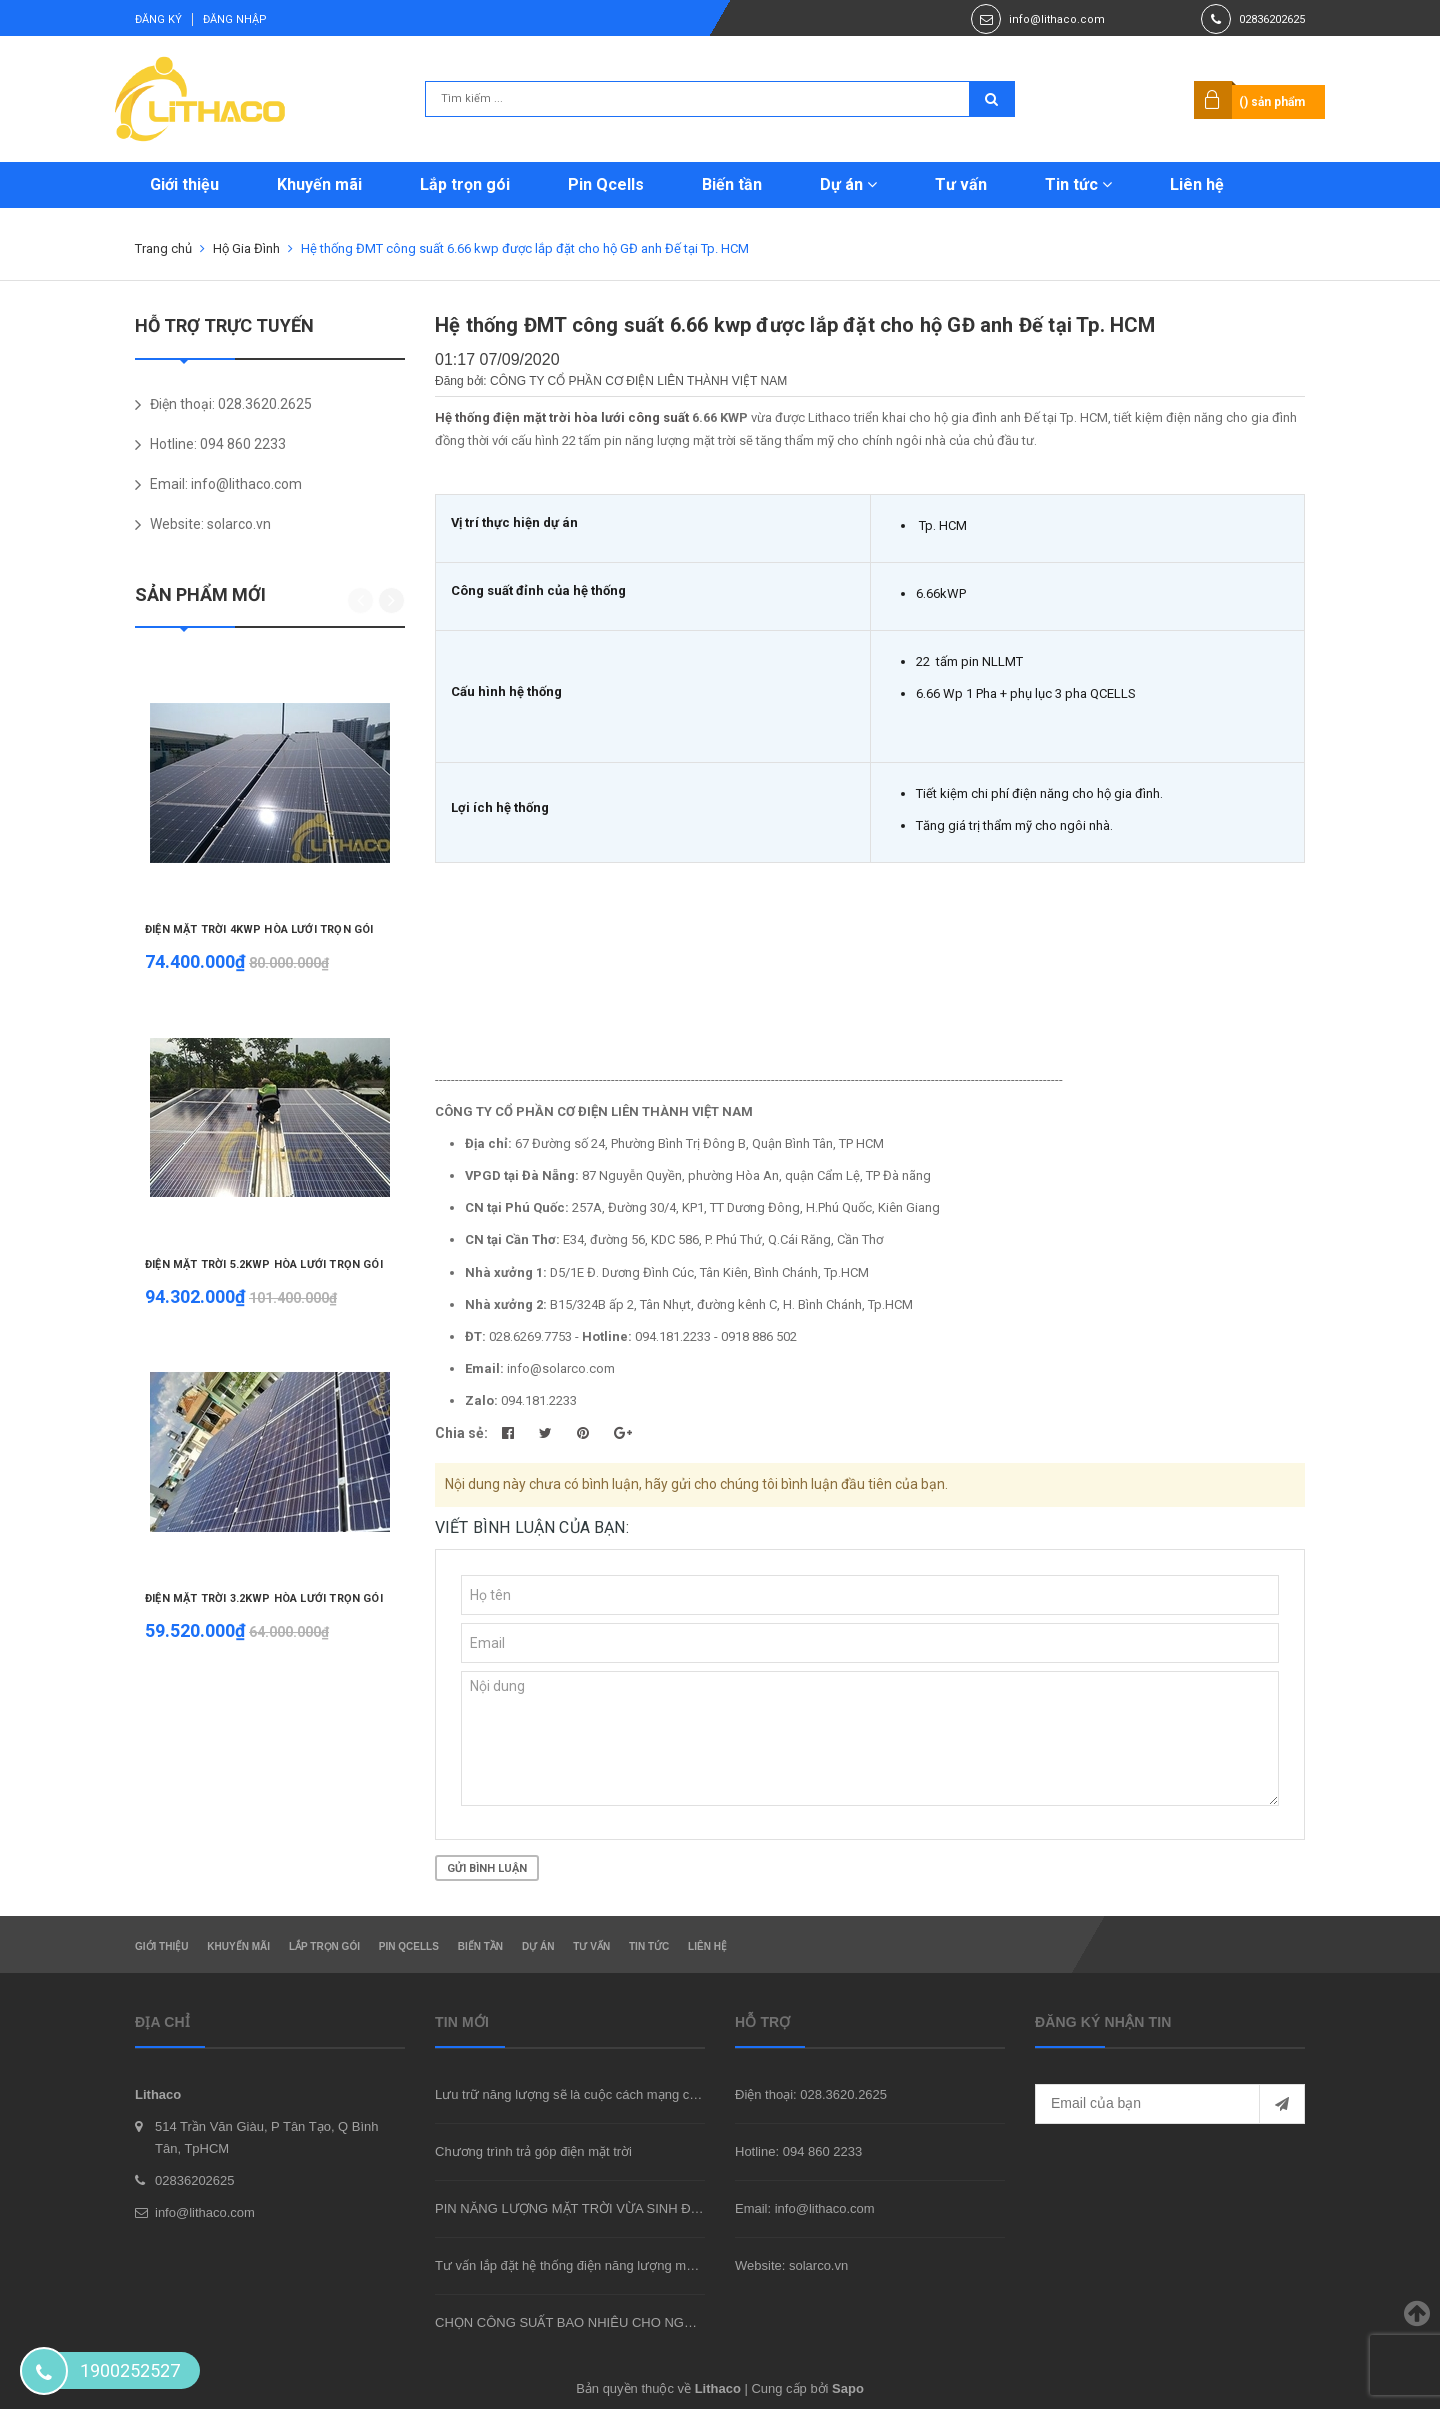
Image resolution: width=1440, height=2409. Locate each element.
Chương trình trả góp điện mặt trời (533, 2151)
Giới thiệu (184, 184)
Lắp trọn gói (465, 184)
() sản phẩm (1272, 102)
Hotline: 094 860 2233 (798, 2151)
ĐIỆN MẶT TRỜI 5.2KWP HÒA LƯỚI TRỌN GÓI (264, 1264)
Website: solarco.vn (791, 2265)
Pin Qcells (606, 184)
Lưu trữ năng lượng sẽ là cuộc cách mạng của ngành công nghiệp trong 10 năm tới (676, 2094)
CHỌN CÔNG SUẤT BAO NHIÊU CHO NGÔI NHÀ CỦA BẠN (612, 2322)
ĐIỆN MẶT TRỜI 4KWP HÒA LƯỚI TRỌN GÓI (259, 929)
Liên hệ (1197, 184)
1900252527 (130, 2370)
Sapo (848, 2388)
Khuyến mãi (319, 184)
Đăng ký (158, 19)
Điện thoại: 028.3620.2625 (811, 2094)
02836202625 (1272, 19)
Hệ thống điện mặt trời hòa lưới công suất (562, 417)
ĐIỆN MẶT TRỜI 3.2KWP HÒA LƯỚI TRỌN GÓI (264, 1598)
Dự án (848, 184)
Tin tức (1078, 184)
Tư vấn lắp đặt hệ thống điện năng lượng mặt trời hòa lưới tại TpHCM (635, 2265)
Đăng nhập (235, 19)
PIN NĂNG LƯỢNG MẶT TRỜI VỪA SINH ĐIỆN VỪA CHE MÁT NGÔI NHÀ (653, 2208)
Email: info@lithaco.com (805, 2208)
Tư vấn (961, 184)
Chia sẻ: (461, 1433)
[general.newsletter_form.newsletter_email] (1170, 2104)
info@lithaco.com (1057, 19)
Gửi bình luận (487, 1868)
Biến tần (732, 184)
